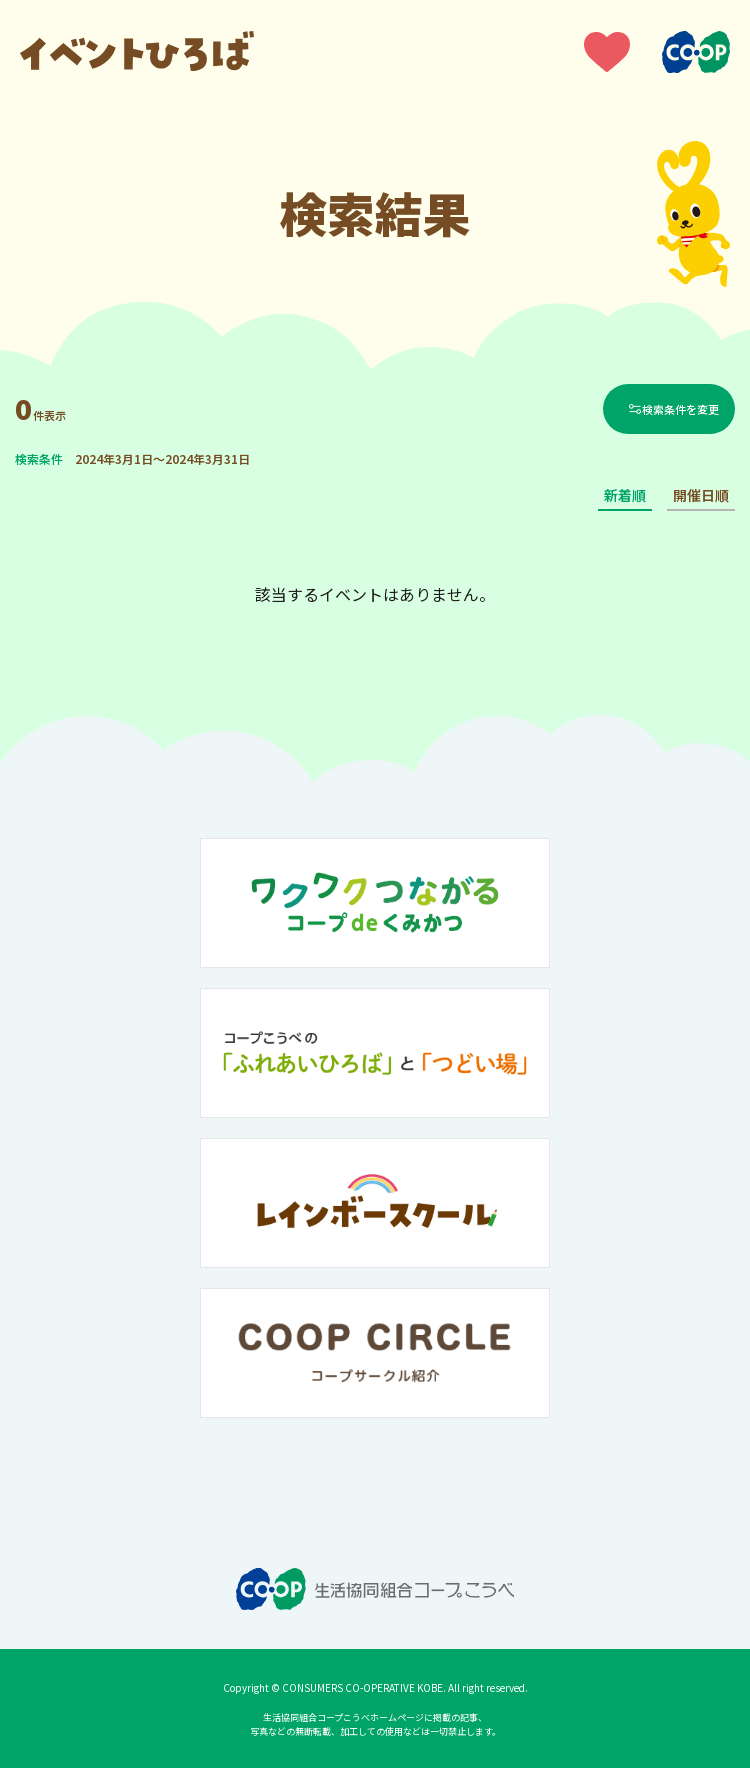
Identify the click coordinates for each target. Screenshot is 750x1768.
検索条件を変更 (680, 409)
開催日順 (701, 495)
